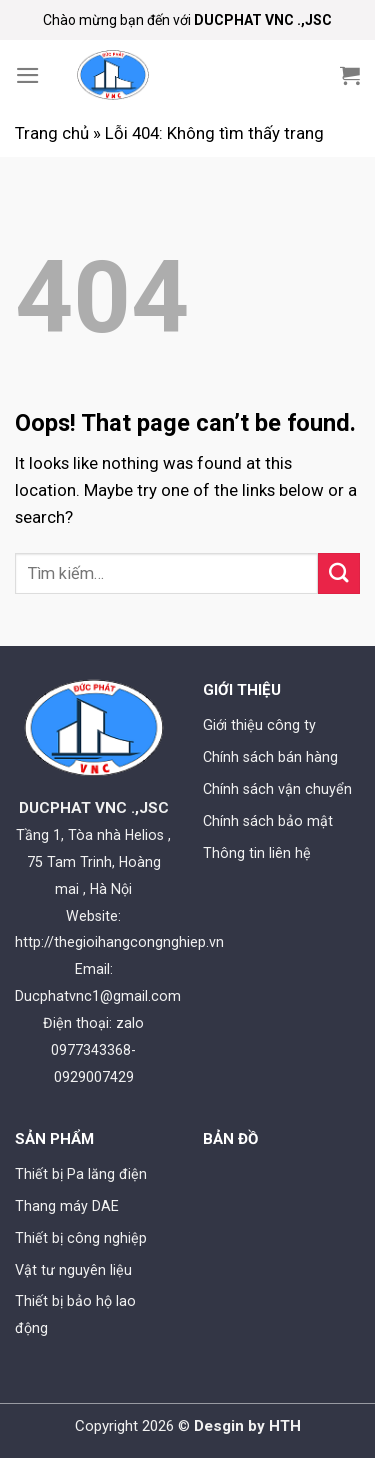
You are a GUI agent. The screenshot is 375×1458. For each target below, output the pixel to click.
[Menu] (28, 75)
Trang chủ (52, 133)
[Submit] (339, 573)
